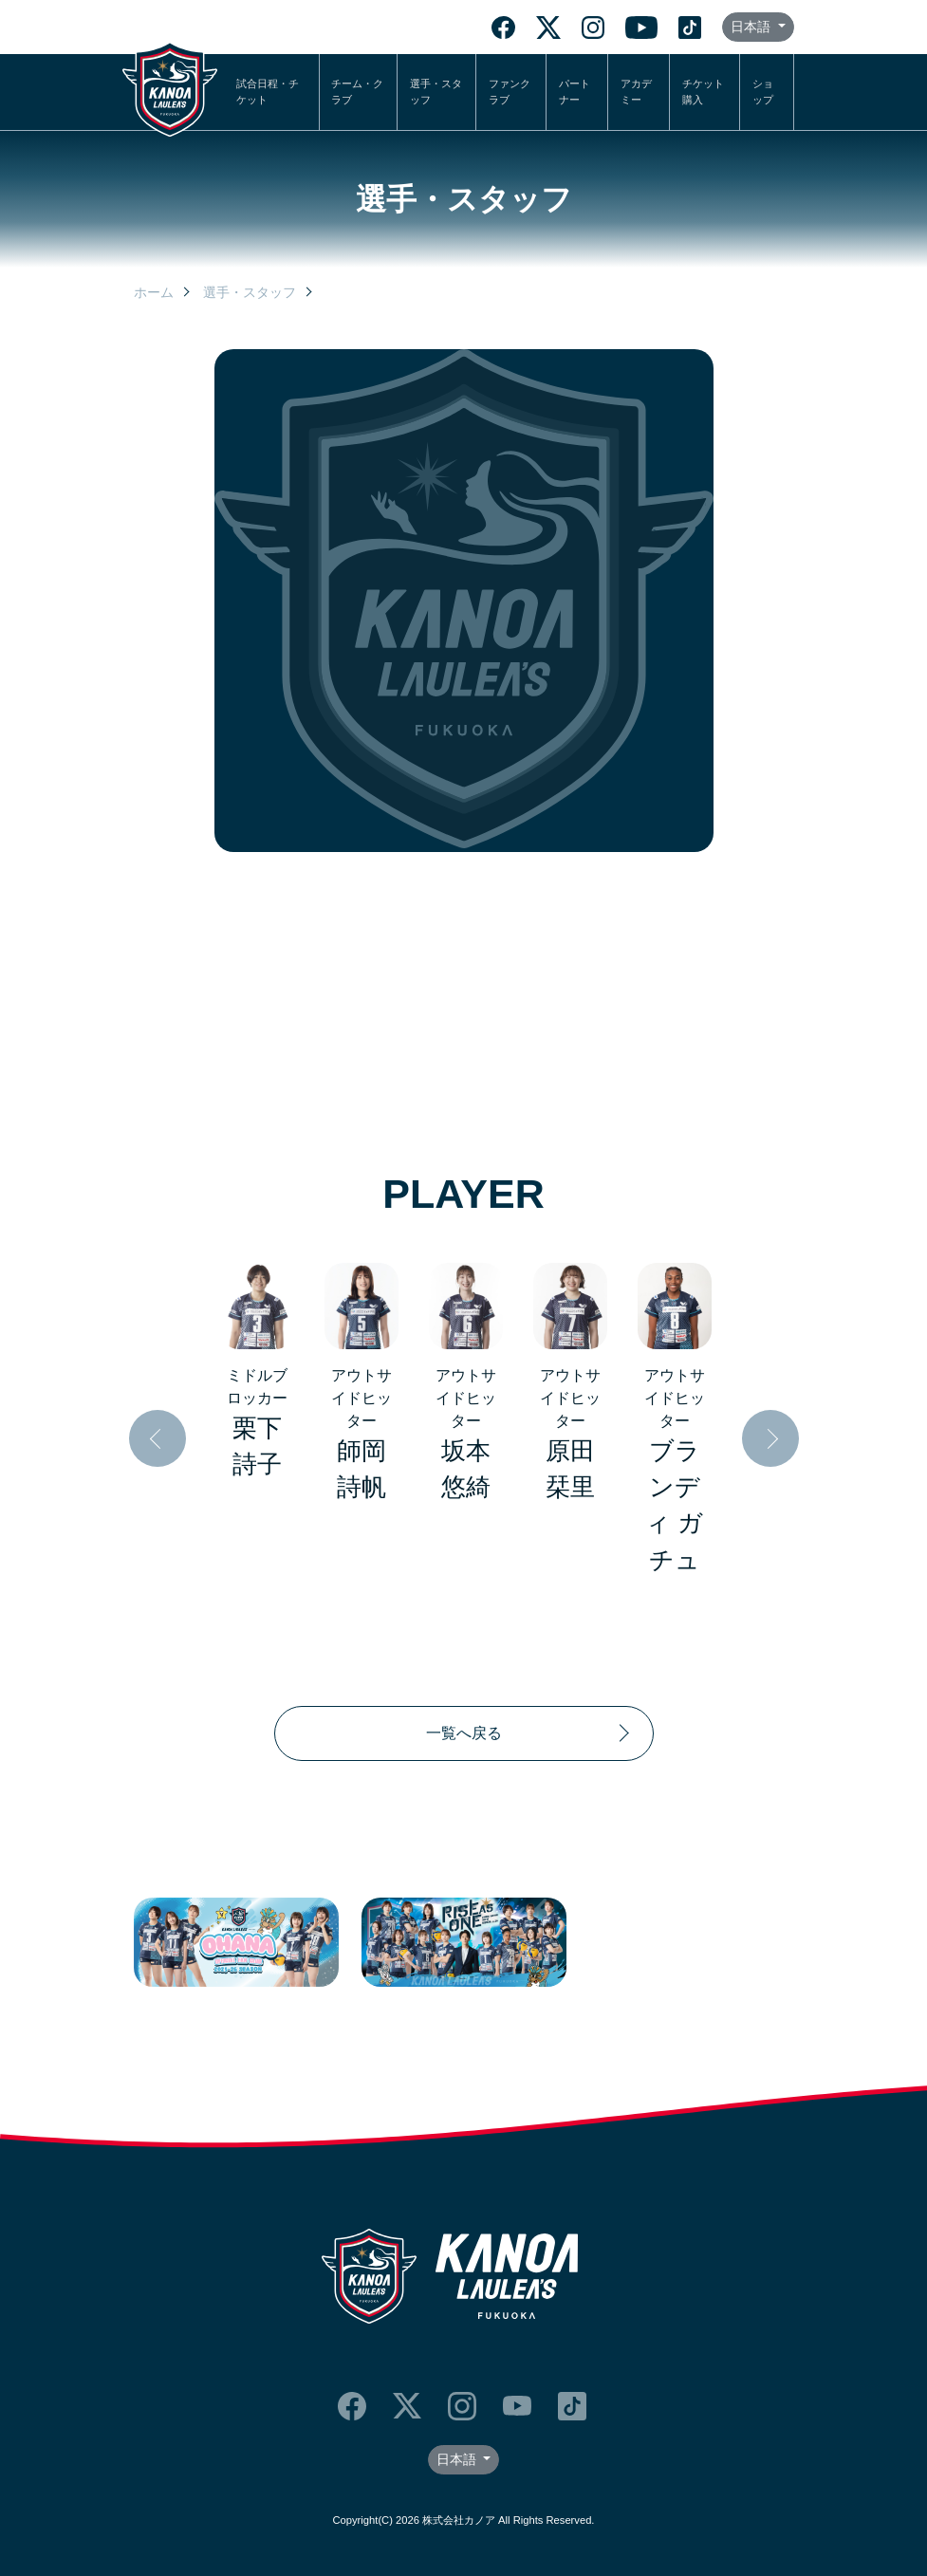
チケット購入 (703, 91)
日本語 (752, 26)
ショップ (762, 91)
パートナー (574, 91)
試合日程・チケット (267, 91)
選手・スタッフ (436, 91)
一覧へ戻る (464, 1733)
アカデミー (636, 91)
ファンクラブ (509, 91)
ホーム (154, 292)
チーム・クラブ (357, 91)
